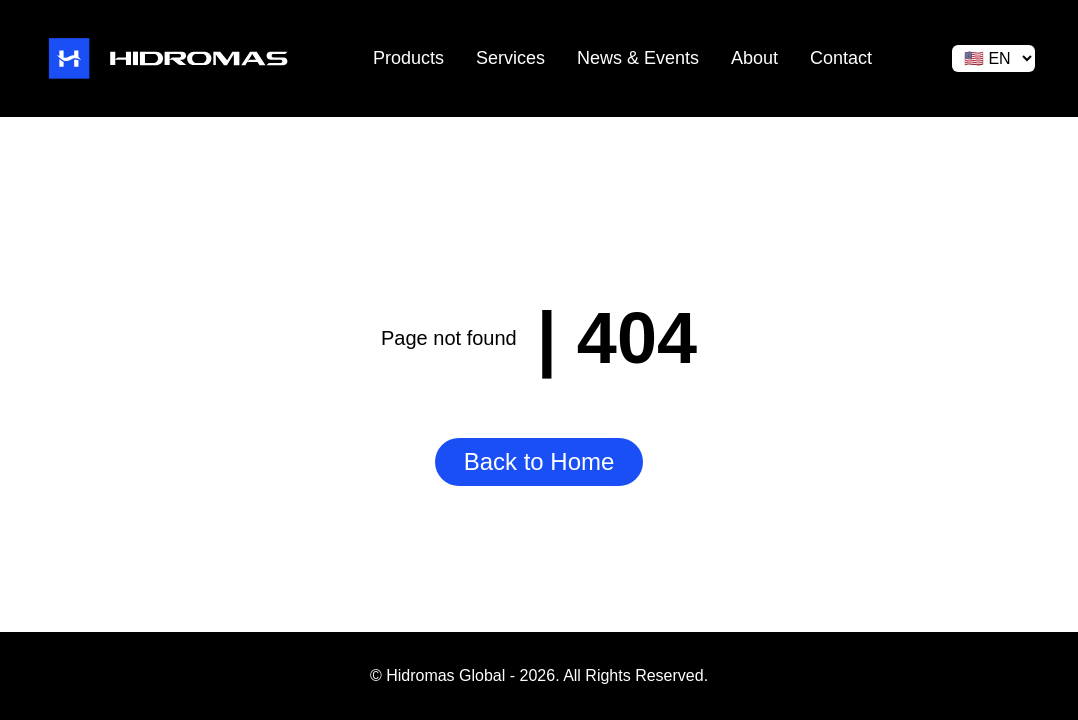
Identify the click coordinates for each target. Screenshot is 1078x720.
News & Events (638, 58)
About (754, 58)
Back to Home (539, 461)
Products (408, 58)
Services (510, 58)
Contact (841, 58)
